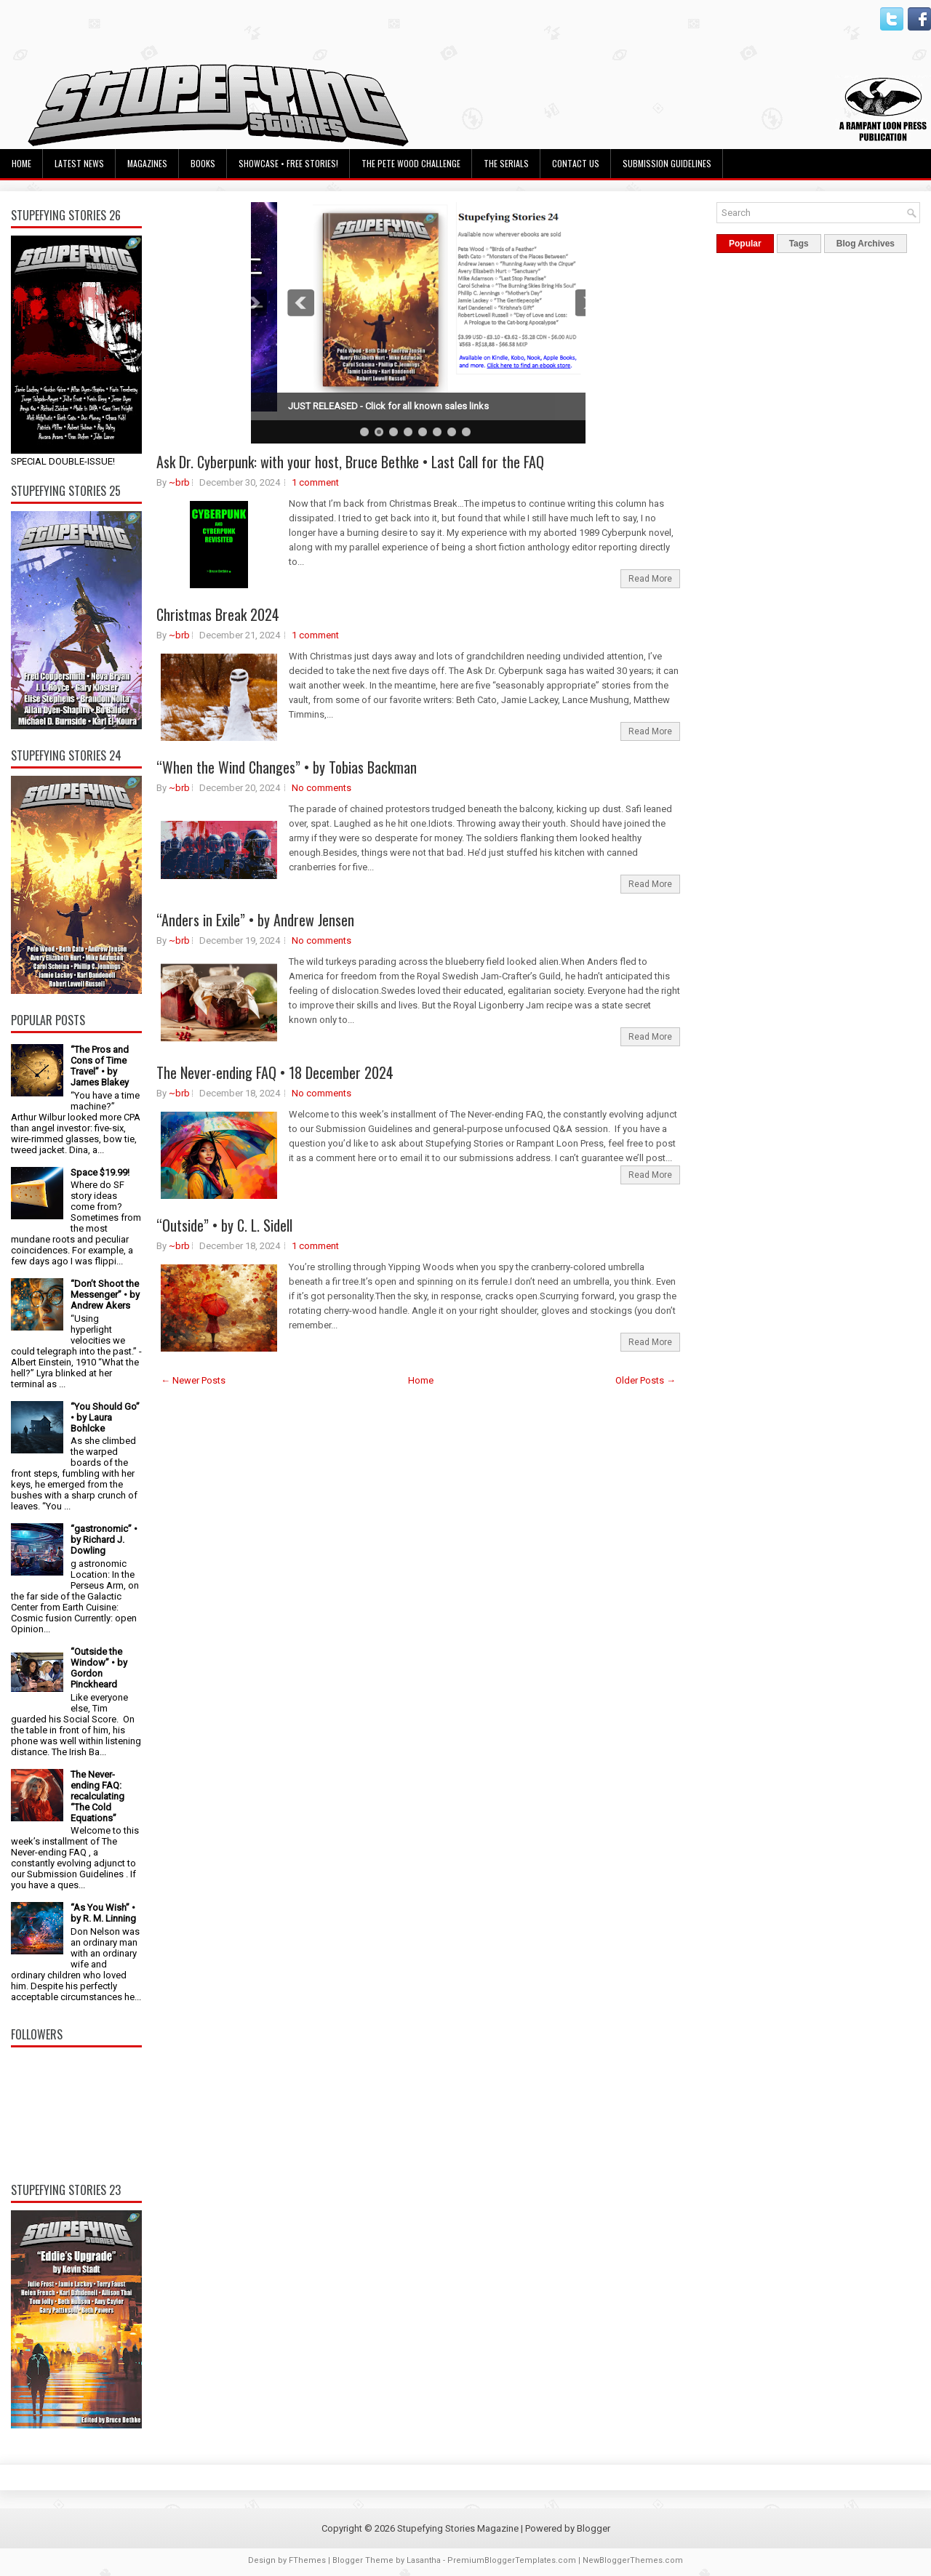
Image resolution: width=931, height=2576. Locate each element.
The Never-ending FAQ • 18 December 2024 (274, 1072)
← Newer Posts (193, 1380)
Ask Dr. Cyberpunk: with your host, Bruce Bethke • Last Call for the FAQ (350, 461)
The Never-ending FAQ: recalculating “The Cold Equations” (97, 1796)
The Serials (506, 163)
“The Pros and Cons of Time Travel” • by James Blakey (100, 1066)
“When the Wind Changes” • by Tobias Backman (286, 767)
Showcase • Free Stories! (288, 163)
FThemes (307, 2560)
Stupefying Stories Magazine (458, 2528)
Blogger (593, 2528)
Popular (745, 243)
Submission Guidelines (667, 163)
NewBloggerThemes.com (633, 2560)
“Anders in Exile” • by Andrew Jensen (255, 919)
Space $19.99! (100, 1172)
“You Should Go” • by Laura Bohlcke (105, 1417)
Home (21, 163)
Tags (799, 243)
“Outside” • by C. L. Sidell (224, 1225)
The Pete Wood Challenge (410, 163)
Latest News (79, 163)
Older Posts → (645, 1380)
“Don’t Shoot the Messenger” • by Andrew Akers (105, 1294)
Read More (650, 579)
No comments (321, 787)
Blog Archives (865, 243)
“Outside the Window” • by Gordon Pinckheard (99, 1668)
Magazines (147, 163)
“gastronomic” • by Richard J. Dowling (104, 1539)
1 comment (315, 482)
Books (203, 163)
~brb (179, 482)
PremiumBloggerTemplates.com (511, 2560)
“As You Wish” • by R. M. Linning (103, 1913)
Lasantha (424, 2560)
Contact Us (575, 163)
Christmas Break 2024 (217, 614)
